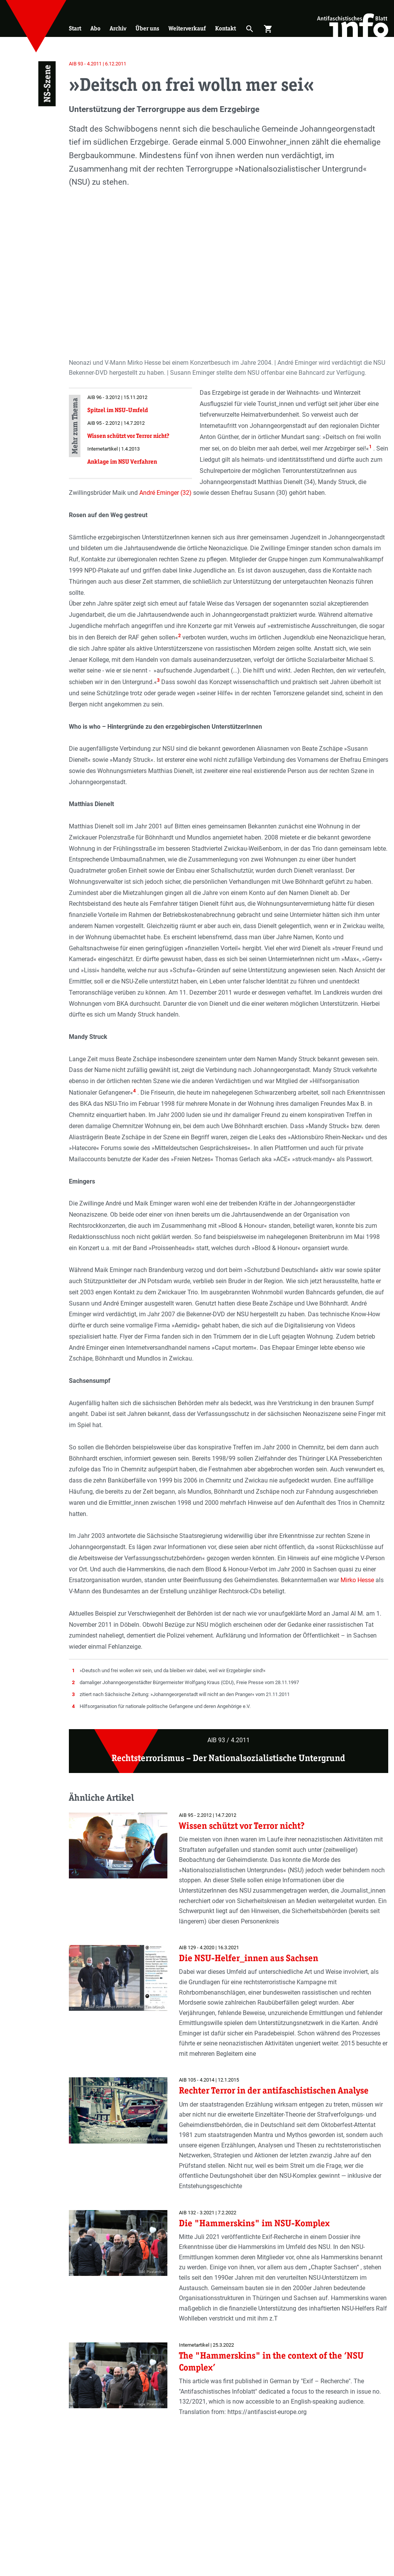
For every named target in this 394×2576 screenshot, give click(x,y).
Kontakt (225, 28)
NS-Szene (47, 84)
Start (75, 28)
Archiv (118, 28)
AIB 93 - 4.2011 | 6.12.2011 (97, 64)
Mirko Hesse (358, 1580)
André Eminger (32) (166, 492)
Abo (95, 28)
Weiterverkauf (187, 28)
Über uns (147, 28)
